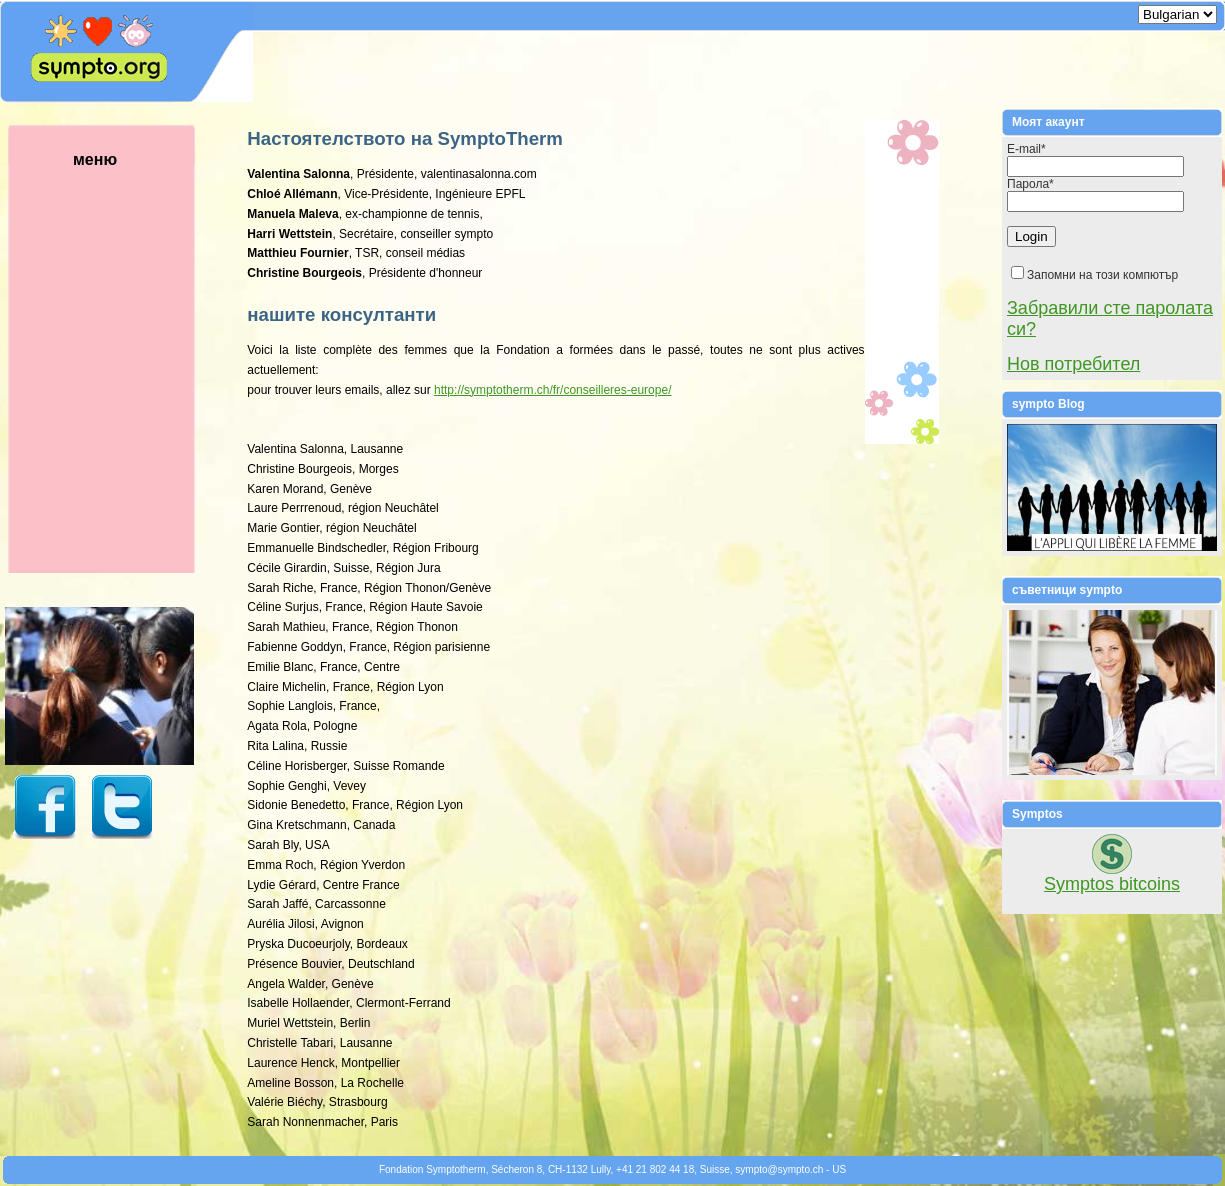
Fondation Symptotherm (432, 1169)
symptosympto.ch (779, 1169)
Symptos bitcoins (1112, 884)
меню (125, 362)
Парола (1030, 184)
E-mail (1026, 149)
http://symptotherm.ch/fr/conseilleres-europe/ (552, 390)
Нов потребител (1073, 364)
